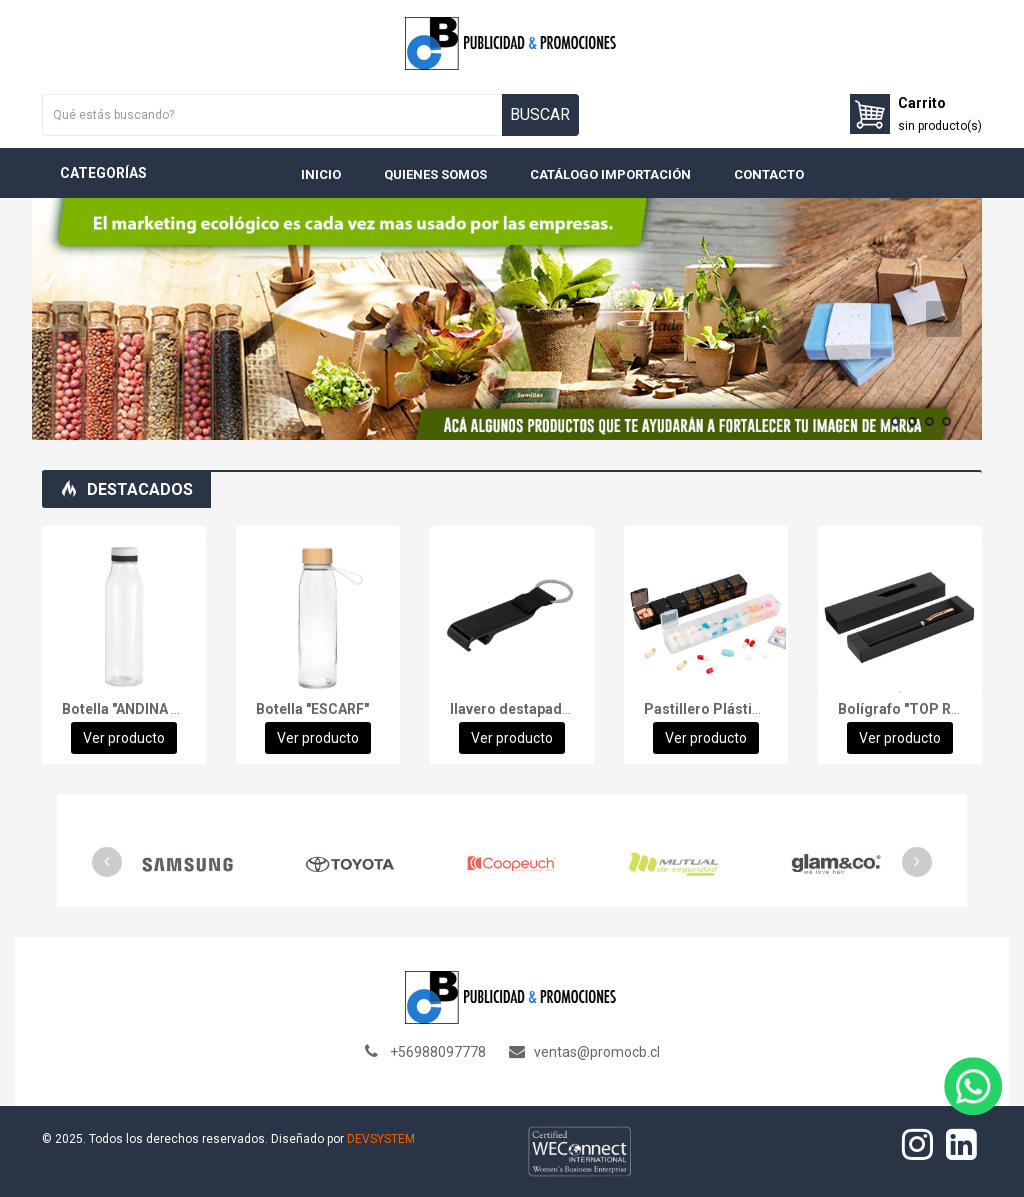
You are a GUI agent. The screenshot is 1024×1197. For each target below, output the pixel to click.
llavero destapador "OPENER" (547, 709)
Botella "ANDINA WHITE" (141, 709)
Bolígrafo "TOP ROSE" (910, 709)
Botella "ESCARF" (312, 709)
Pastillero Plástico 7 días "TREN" (753, 709)
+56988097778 (438, 1052)
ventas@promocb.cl (597, 1052)
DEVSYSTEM (381, 1139)
